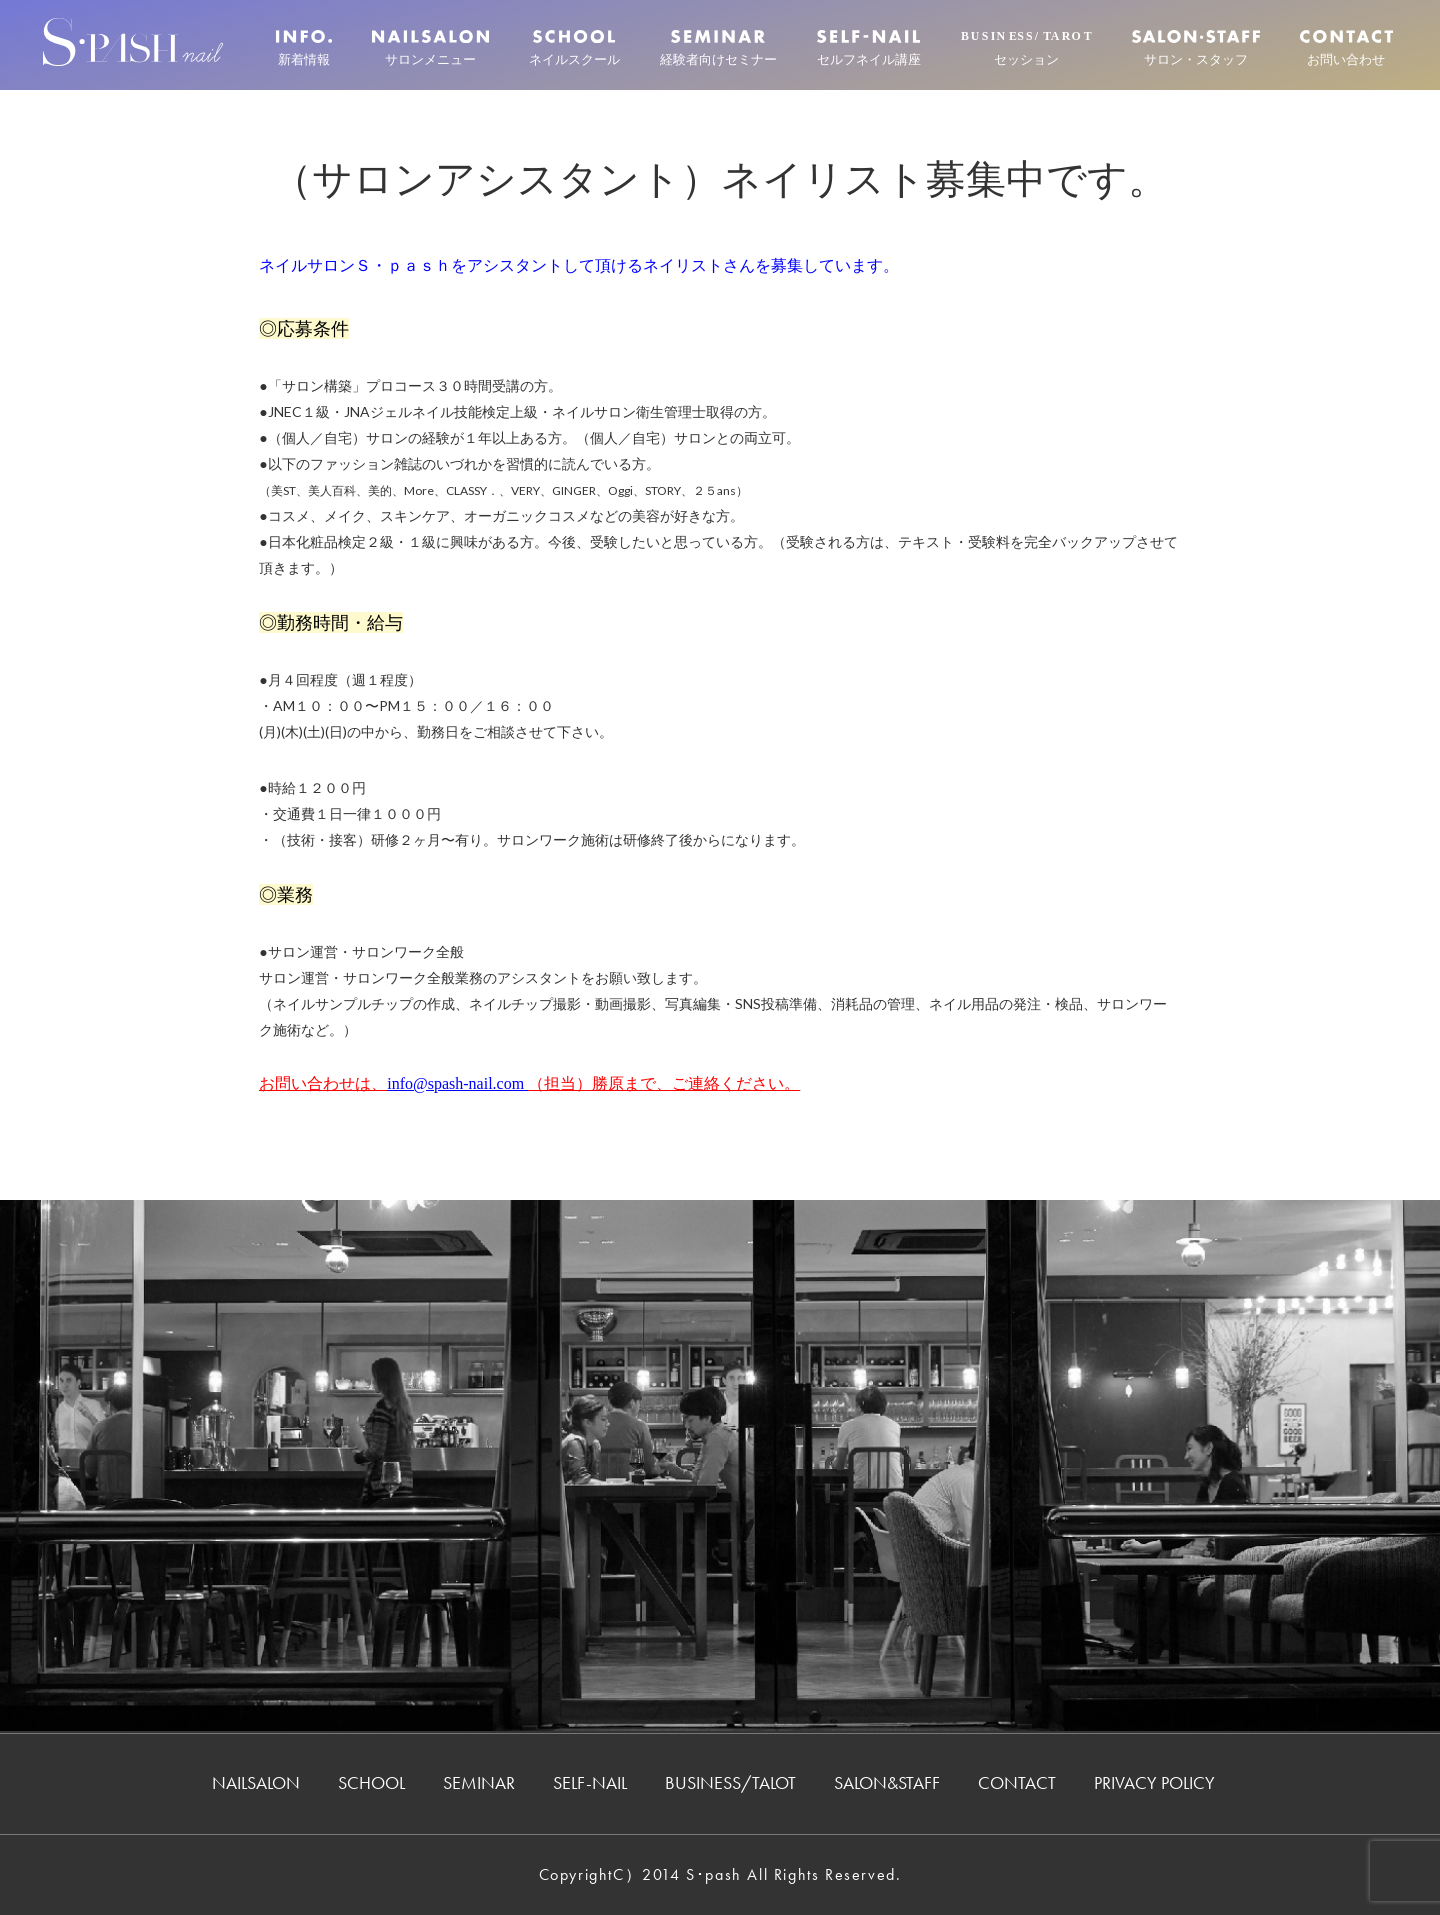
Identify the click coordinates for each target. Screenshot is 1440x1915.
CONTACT (1017, 1782)
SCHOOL (371, 1782)
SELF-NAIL (590, 1782)
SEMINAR (479, 1782)
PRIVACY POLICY (1154, 1782)
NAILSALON (256, 1782)
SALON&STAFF (887, 1782)
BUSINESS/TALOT (730, 1782)
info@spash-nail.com (455, 1083)
